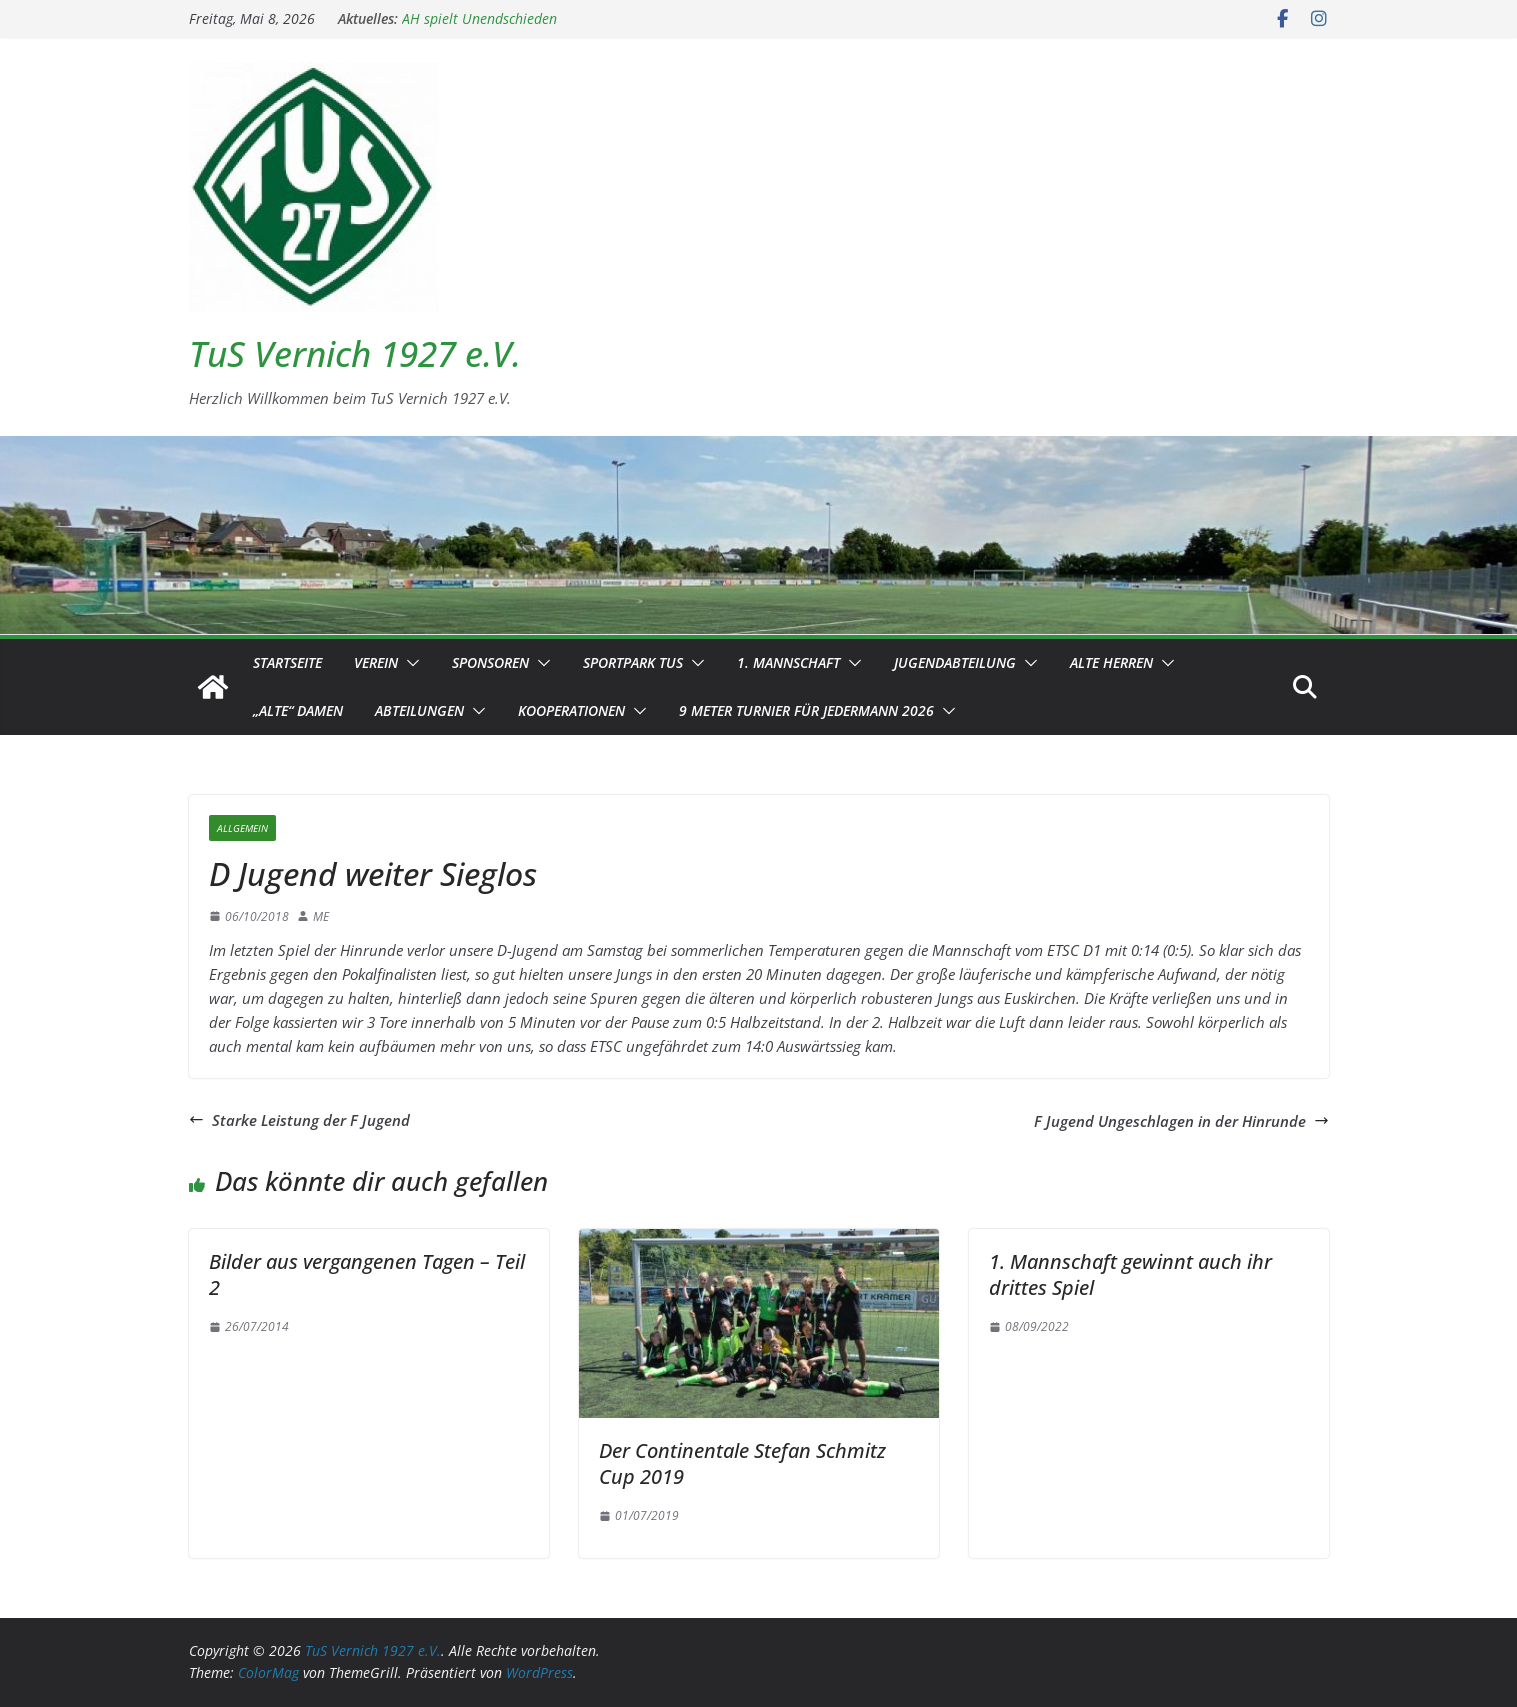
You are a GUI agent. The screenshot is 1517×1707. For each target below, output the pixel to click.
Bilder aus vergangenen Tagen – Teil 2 (367, 1274)
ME (321, 916)
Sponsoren (490, 662)
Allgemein (242, 828)
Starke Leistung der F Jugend (299, 1120)
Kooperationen (571, 710)
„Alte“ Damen (298, 710)
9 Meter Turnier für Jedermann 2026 (806, 710)
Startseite (287, 662)
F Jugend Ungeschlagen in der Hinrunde (1181, 1121)
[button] (409, 663)
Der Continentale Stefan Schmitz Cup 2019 (742, 1463)
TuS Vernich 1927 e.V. (355, 353)
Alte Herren (1111, 662)
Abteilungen (419, 710)
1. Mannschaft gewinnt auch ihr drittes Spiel (1130, 1274)
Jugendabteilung (955, 662)
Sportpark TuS (633, 662)
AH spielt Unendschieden (479, 18)
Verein (376, 662)
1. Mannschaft (788, 662)
